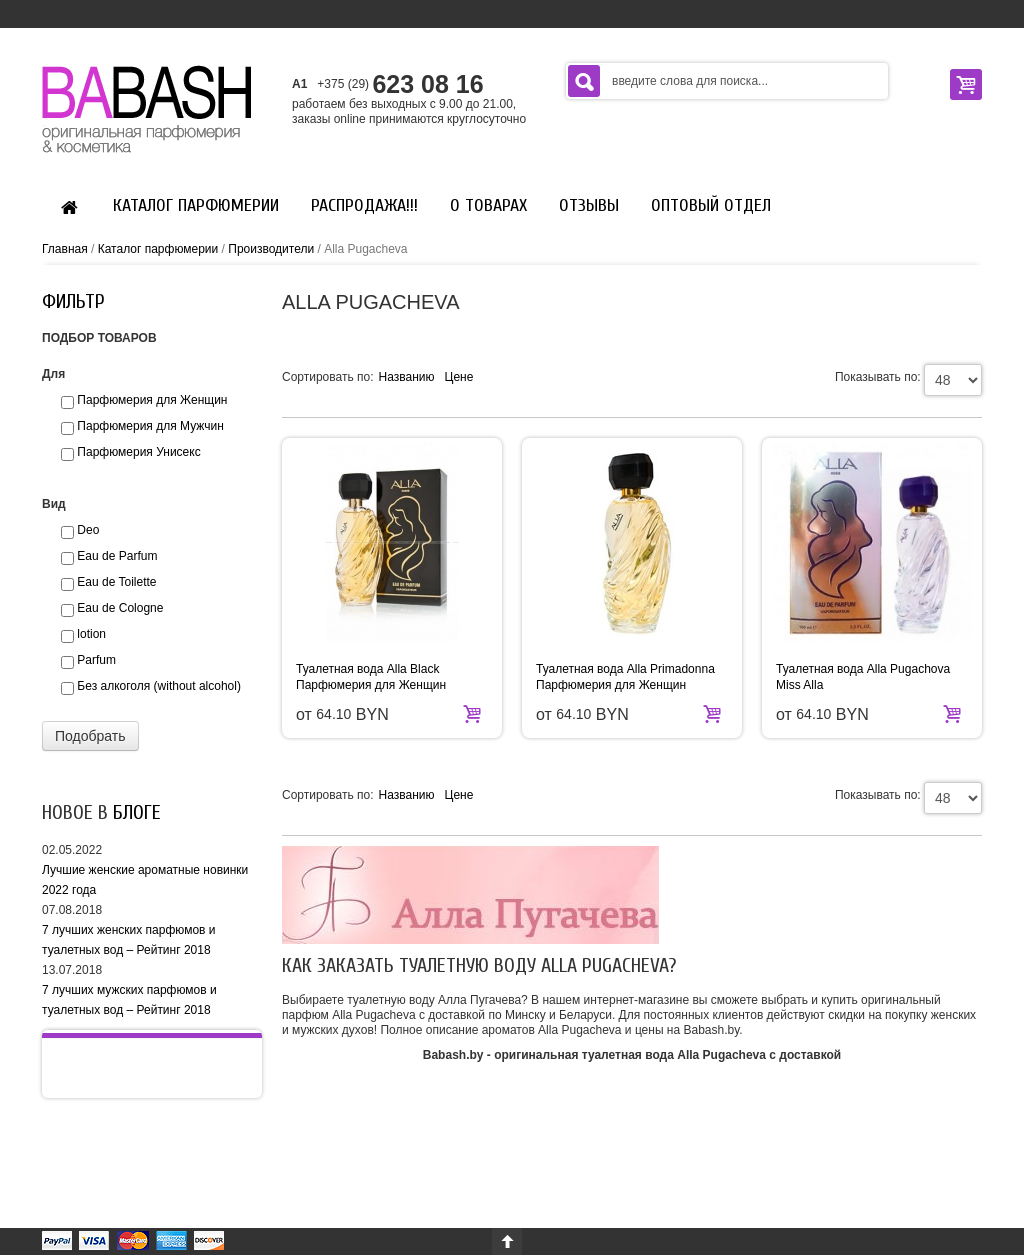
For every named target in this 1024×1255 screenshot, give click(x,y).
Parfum (96, 660)
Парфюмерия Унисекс (138, 452)
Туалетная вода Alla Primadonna (625, 669)
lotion (91, 634)
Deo (88, 530)
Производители (271, 249)
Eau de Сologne (120, 608)
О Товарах (488, 205)
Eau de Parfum (117, 556)
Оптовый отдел (711, 205)
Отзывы (589, 205)
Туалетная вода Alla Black (367, 669)
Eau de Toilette (116, 582)
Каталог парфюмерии (196, 205)
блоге (137, 812)
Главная (65, 249)
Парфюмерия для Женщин (371, 685)
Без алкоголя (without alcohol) (159, 686)
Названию (407, 377)
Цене (459, 377)
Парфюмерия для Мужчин (150, 426)
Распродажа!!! (364, 205)
